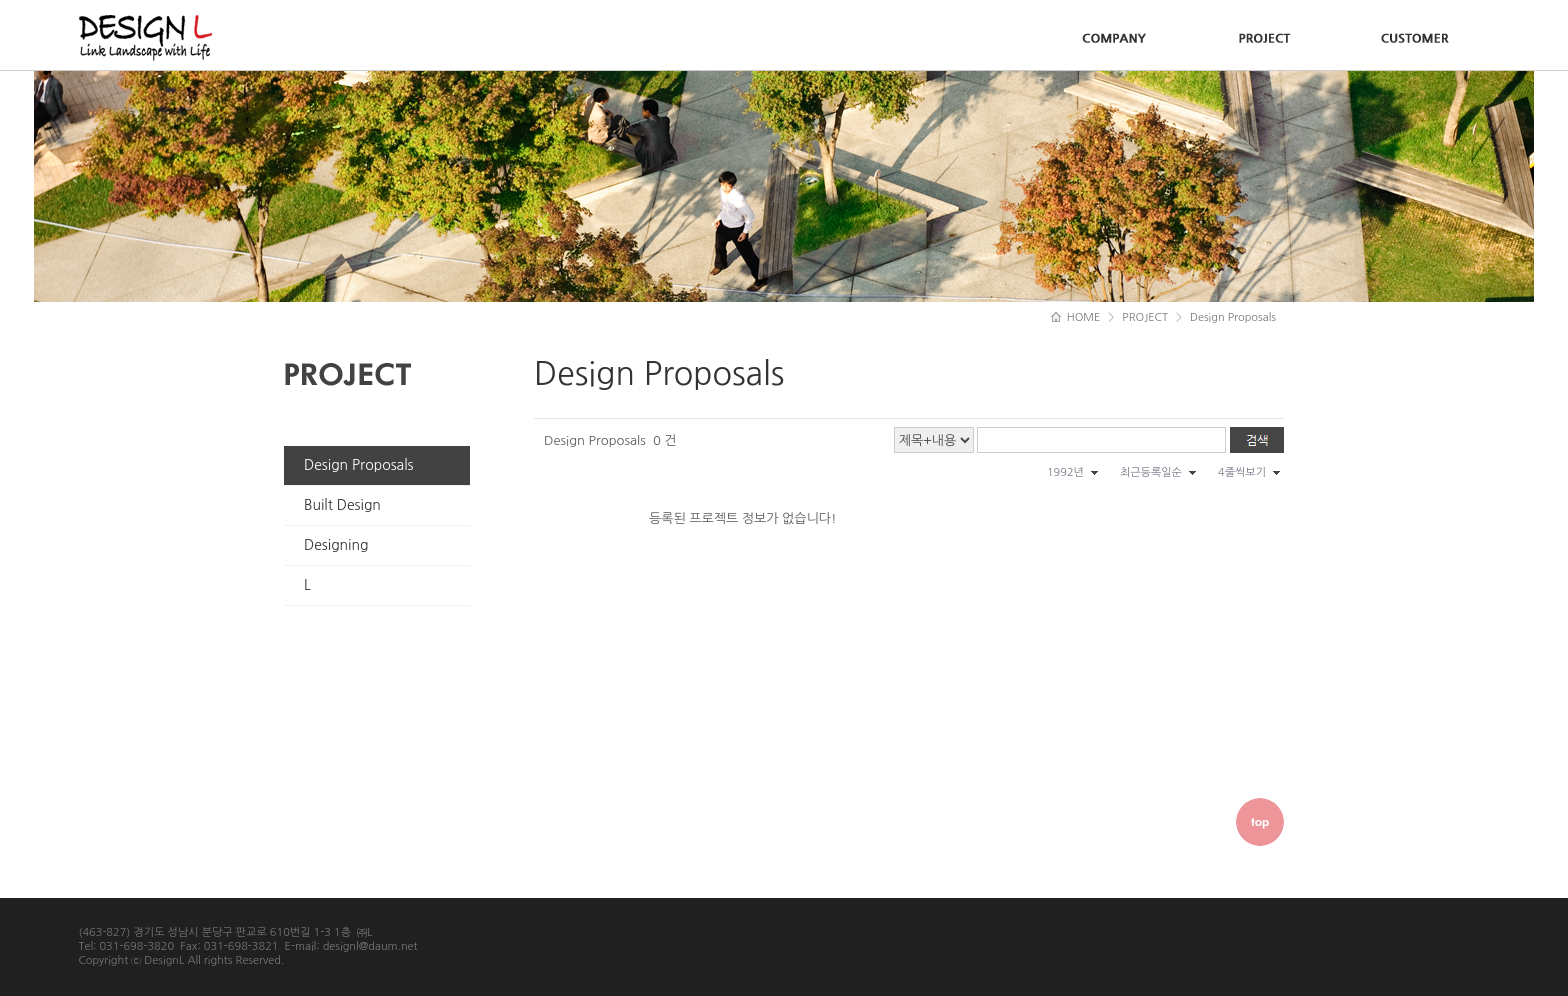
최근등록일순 (1151, 472)
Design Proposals (359, 465)
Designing (336, 545)
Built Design (342, 505)
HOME (1076, 317)
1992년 (1065, 472)
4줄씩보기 (1242, 472)
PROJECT (1145, 317)
